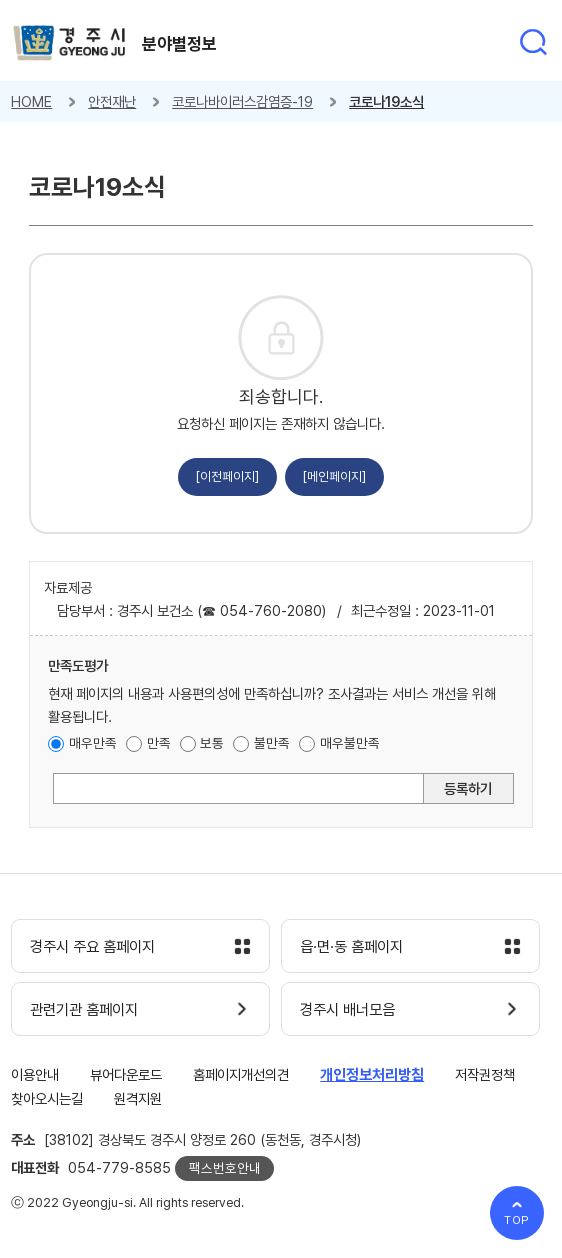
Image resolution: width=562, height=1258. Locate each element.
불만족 (272, 743)
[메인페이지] (334, 476)
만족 (159, 743)
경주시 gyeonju (69, 43)
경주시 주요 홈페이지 (92, 947)
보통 (212, 743)
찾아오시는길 (47, 1098)
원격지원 (138, 1098)
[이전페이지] (227, 476)
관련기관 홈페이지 (84, 1010)
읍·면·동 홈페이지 (351, 947)
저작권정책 (485, 1074)
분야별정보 (179, 44)
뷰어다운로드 (126, 1074)
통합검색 (533, 42)
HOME (31, 101)
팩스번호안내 (225, 1168)
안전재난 (112, 101)
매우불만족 (350, 743)
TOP (517, 1220)
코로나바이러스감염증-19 (242, 101)
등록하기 (468, 788)
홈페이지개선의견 (241, 1074)
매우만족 (93, 743)
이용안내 (35, 1074)
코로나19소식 (386, 101)
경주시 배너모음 (347, 1010)
